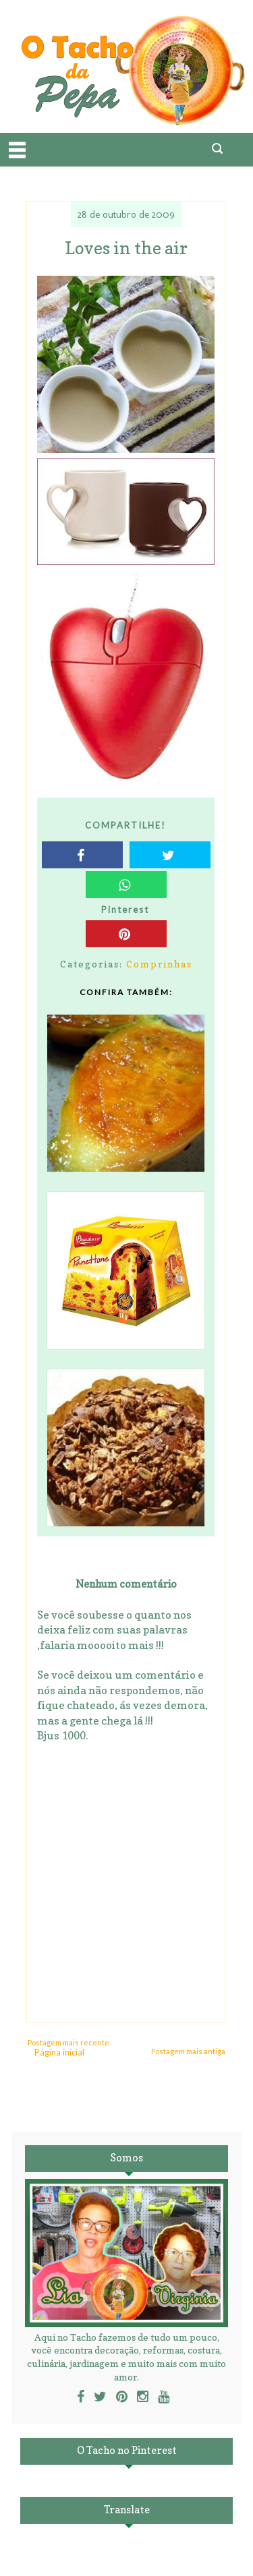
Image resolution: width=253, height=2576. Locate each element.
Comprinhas (159, 963)
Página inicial (59, 2052)
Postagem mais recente (68, 2042)
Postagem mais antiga (188, 2051)
